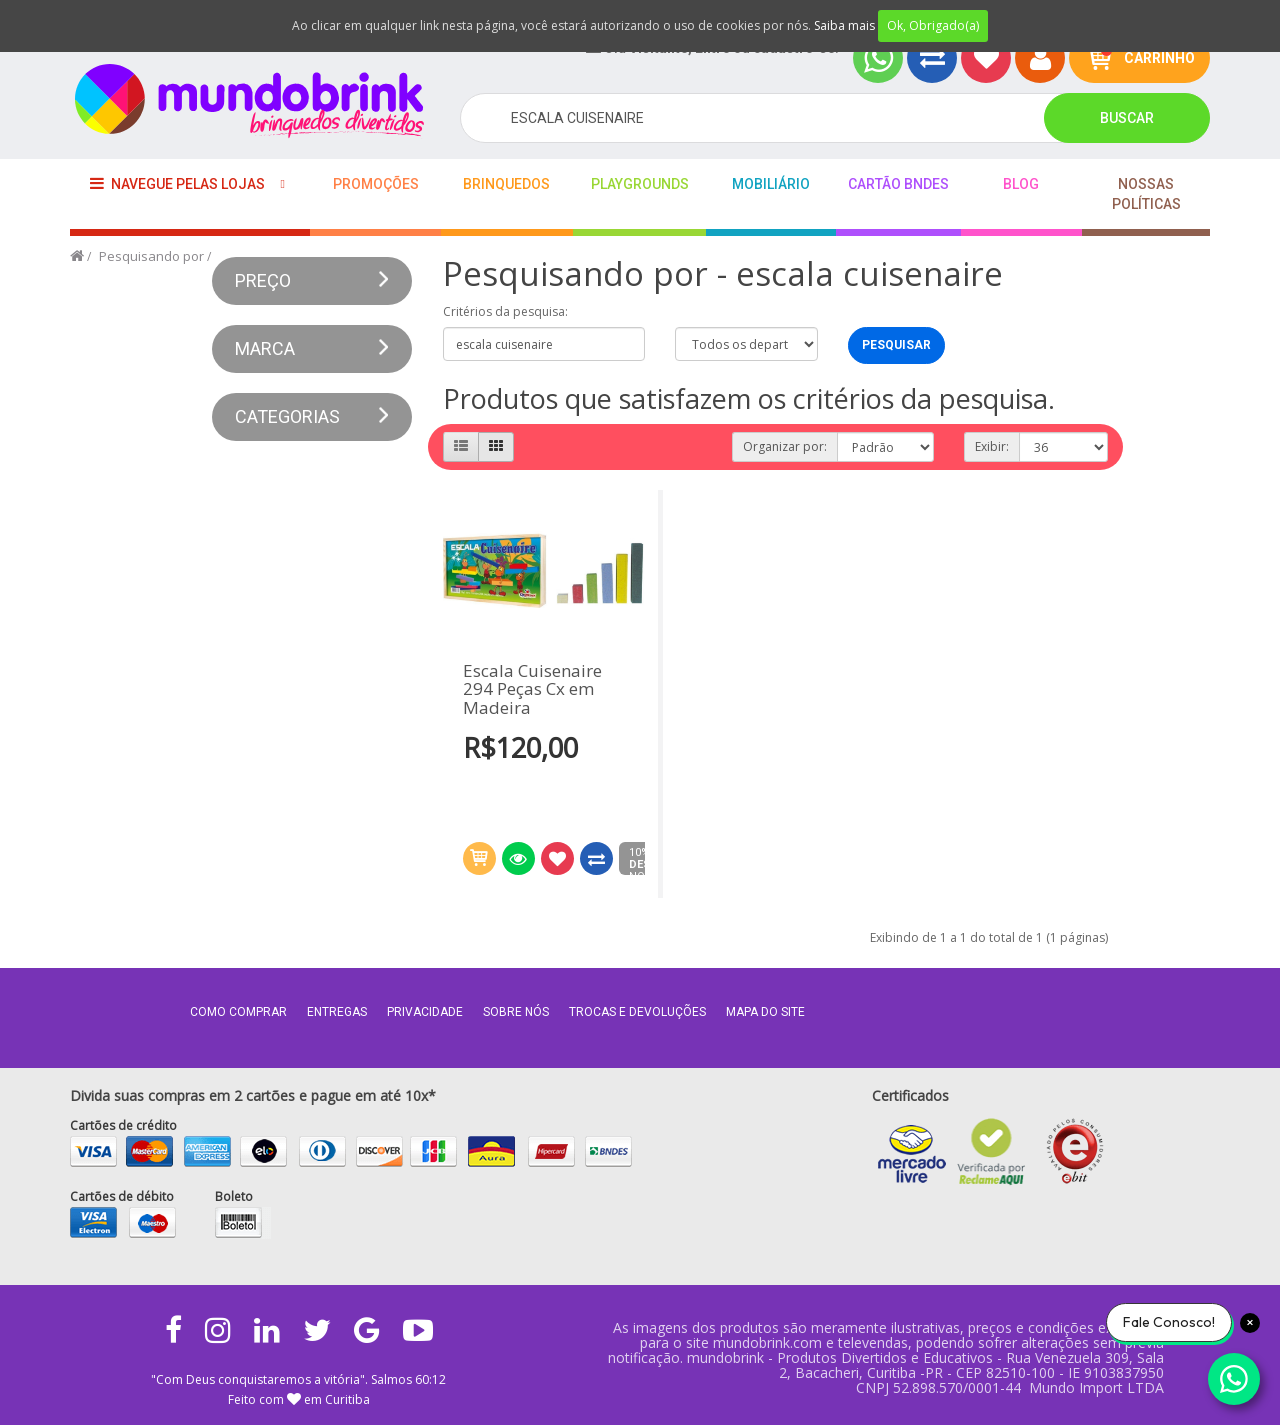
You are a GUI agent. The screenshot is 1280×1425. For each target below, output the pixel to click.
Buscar (1127, 118)
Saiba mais (844, 25)
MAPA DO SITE (765, 1012)
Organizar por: (785, 446)
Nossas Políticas (1146, 194)
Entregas (337, 1012)
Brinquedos (506, 184)
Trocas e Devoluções (637, 1012)
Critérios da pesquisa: (505, 311)
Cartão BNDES (898, 184)
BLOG (1021, 184)
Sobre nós (516, 1012)
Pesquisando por (151, 256)
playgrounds (640, 184)
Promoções (376, 184)
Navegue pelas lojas (177, 183)
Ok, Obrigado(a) (933, 25)
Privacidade (425, 1012)
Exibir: (992, 446)
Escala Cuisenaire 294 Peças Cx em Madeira (532, 690)
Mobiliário (771, 184)
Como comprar (238, 1012)
